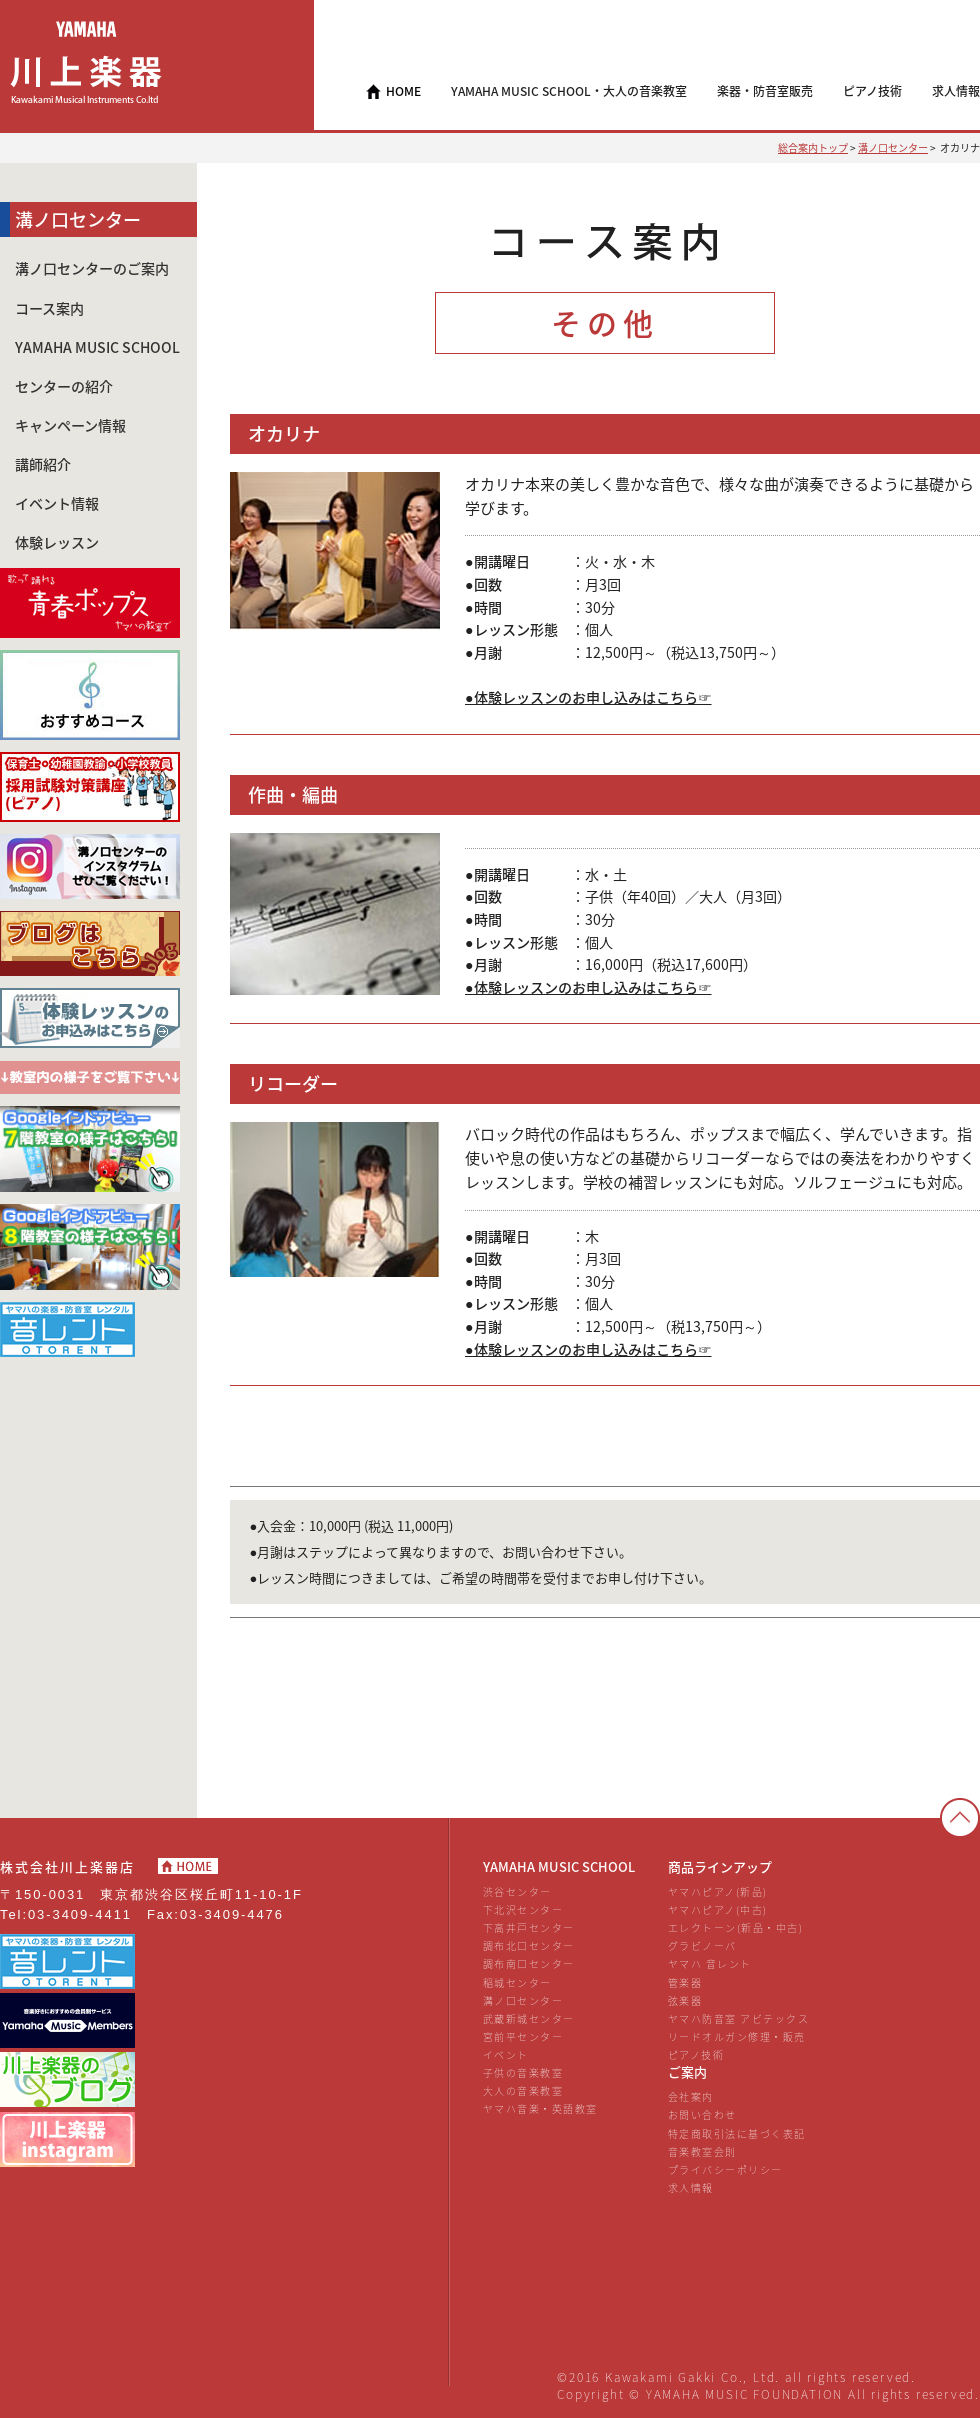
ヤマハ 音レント (710, 1963)
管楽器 (685, 1982)
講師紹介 (43, 464)
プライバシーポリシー (725, 2169)
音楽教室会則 (702, 2151)
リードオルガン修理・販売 (737, 2036)
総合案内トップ (813, 147)
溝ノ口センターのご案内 (92, 268)
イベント (506, 2054)
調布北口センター (529, 1945)
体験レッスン (57, 542)
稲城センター (517, 1982)
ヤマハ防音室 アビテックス (738, 2018)
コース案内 (49, 308)
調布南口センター (529, 1963)
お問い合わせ (702, 2114)
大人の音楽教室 (523, 2090)
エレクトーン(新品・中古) (735, 1927)
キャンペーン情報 (70, 425)
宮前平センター (523, 2036)
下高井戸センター (529, 1927)
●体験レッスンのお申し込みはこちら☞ (588, 697)
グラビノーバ (702, 1945)
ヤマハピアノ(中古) (718, 1909)
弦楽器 (685, 2000)
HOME (403, 91)
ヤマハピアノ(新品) (718, 1891)
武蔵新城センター (529, 2018)
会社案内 (691, 2096)
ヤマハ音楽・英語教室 (540, 2108)
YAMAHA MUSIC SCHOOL (97, 347)
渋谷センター (517, 1891)
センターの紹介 (64, 386)
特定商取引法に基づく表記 (737, 2133)
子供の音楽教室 (523, 2072)
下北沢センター (523, 1909)
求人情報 (691, 2187)
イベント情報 (57, 503)
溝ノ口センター (893, 147)
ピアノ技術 (696, 2054)
